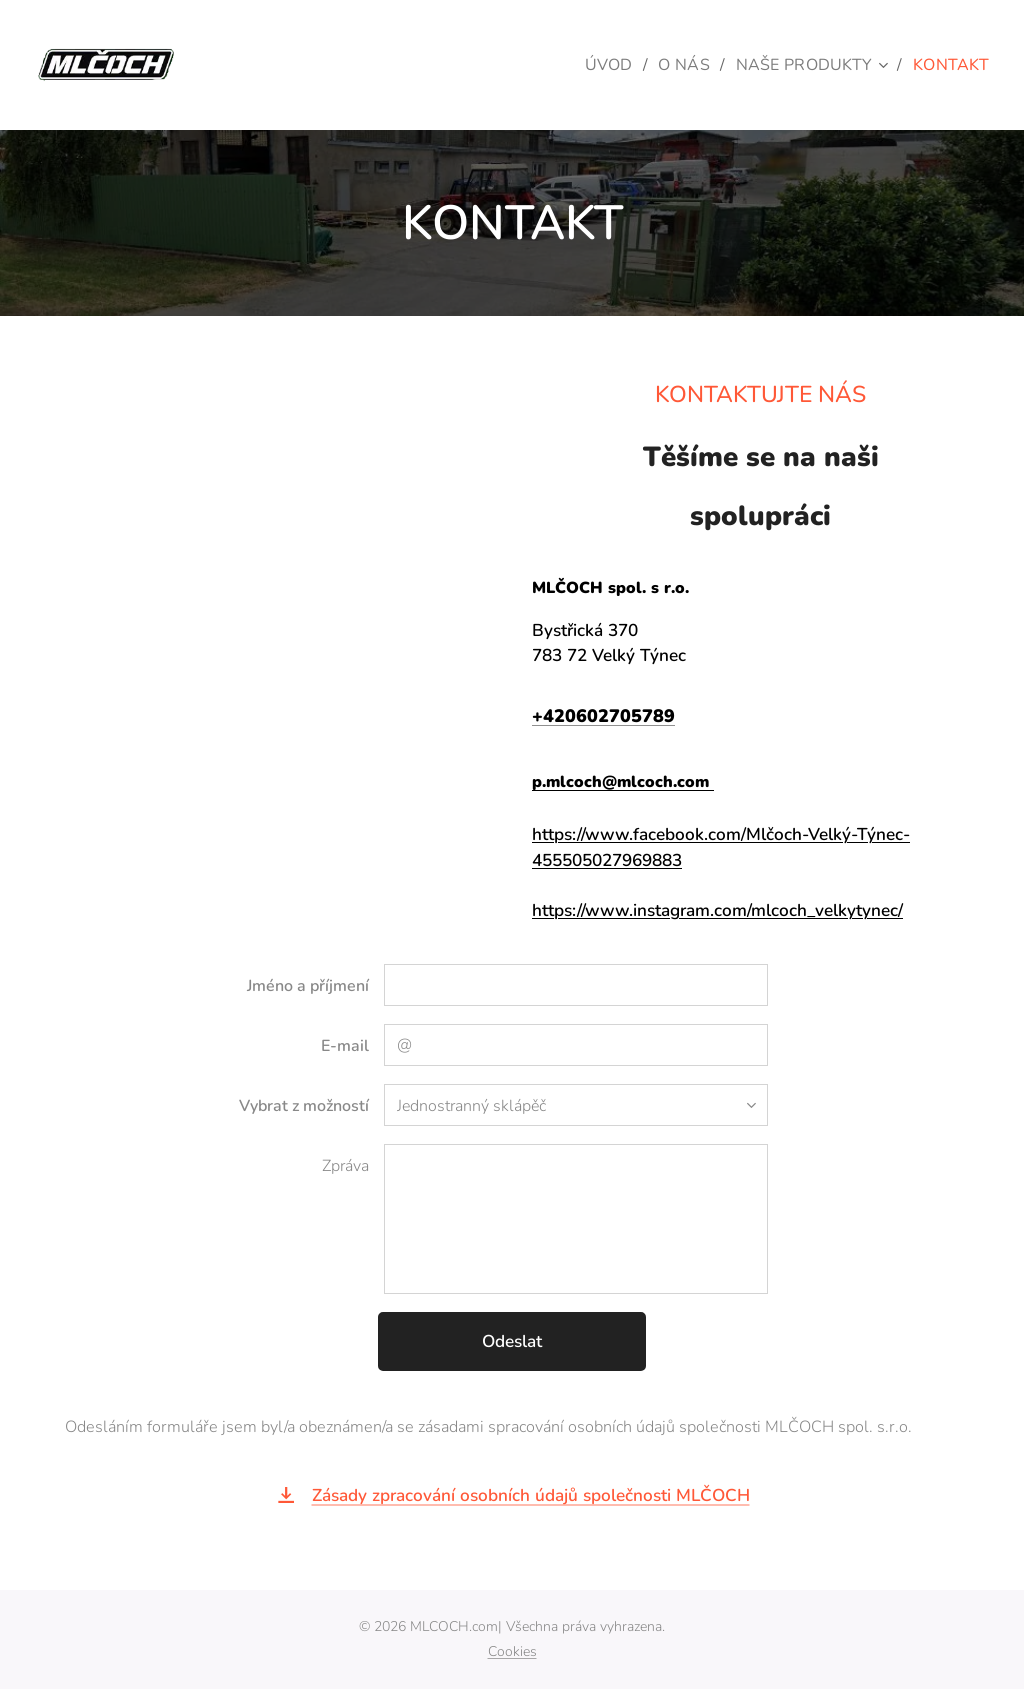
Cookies (512, 1651)
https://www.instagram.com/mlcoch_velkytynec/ (717, 910)
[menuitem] (599, 65)
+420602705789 (603, 717)
